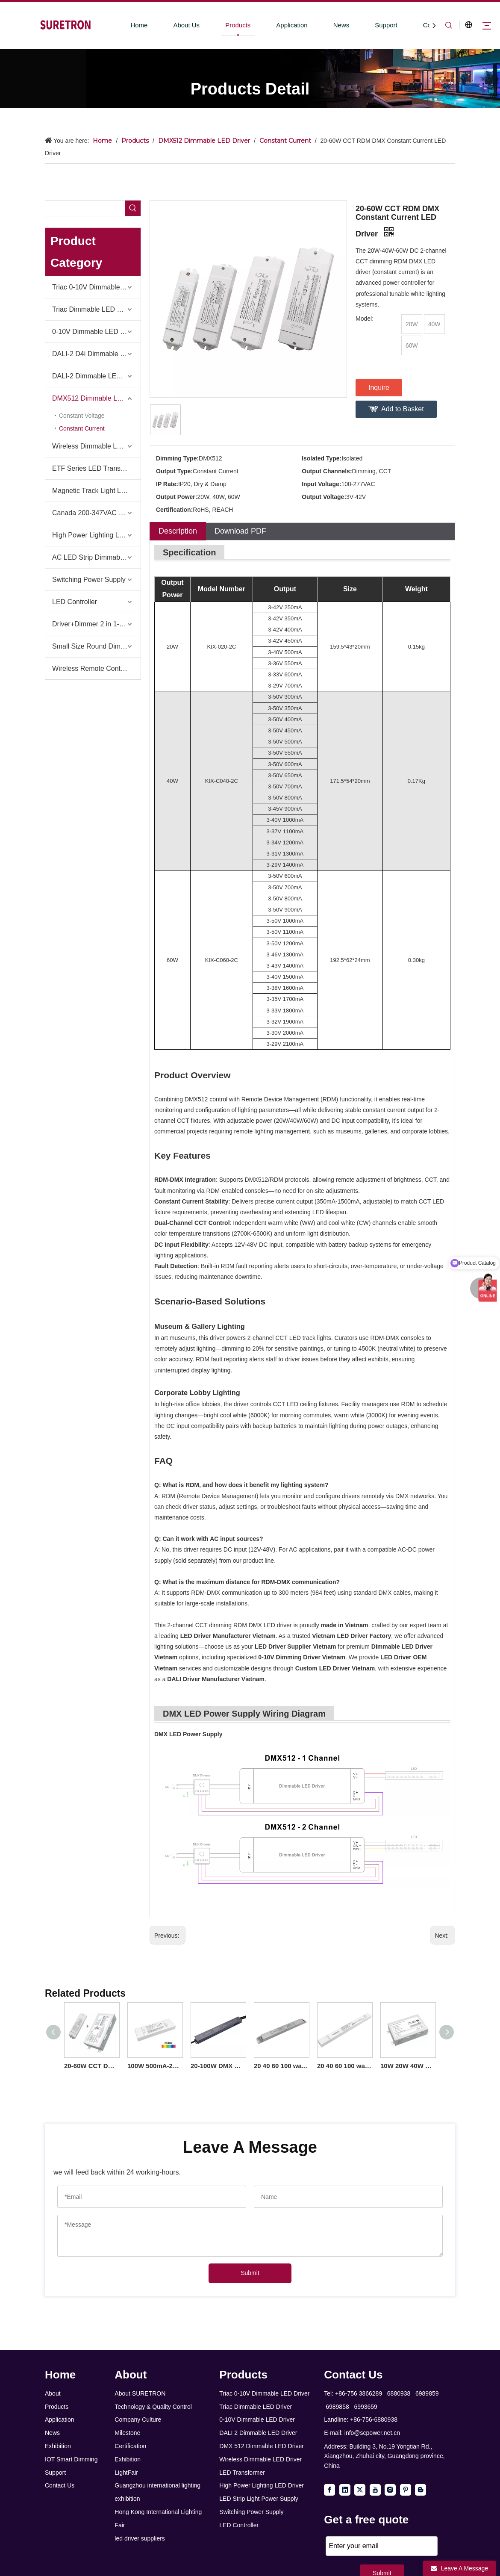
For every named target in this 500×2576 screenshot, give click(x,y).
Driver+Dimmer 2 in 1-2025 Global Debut (96, 624)
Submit (250, 2272)
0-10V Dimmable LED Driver (95, 331)
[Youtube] (375, 2490)
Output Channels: (327, 471)
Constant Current (82, 428)
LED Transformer (242, 2472)
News (341, 25)
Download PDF (240, 531)
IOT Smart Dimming (71, 2459)
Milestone (127, 2432)
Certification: (174, 509)
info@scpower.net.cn (372, 2432)
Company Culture (138, 2419)
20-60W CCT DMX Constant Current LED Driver (91, 2065)
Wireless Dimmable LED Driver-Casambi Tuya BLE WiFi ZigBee (96, 446)
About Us (186, 25)
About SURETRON (140, 2393)
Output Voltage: (324, 496)
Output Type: (174, 471)
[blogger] (420, 2490)
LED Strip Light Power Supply (258, 2498)
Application (291, 25)
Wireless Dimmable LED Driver (260, 2459)
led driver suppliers (140, 2538)
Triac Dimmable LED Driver (93, 309)
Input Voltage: (321, 484)
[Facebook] (329, 2490)
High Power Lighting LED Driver (96, 535)
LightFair (126, 2472)
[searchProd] (85, 208)
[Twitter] (359, 2490)
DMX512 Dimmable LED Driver (96, 398)
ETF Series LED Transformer (96, 468)
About (53, 2393)
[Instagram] (390, 2490)
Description (178, 531)
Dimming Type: (177, 458)
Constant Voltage (82, 415)
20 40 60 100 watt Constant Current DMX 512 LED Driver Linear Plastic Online (344, 2065)
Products (237, 25)
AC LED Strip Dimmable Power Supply (96, 557)
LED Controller (74, 601)
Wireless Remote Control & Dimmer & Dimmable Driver (96, 668)
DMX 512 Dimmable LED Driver (261, 2446)
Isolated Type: (321, 458)
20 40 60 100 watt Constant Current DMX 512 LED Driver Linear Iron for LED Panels (281, 2065)
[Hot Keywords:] (133, 208)
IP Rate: (167, 484)
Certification (130, 2446)
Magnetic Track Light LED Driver (96, 490)
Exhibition (58, 2446)
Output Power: (176, 496)
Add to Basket (402, 409)
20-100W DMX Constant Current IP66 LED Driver (218, 2065)
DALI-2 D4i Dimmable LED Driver (96, 353)
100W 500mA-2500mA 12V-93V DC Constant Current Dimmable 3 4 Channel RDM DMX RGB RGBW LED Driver (154, 2065)
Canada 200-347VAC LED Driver (96, 512)
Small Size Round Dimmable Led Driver (96, 646)
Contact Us (59, 2485)
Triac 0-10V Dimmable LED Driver (96, 287)
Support (386, 25)
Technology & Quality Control (153, 2406)
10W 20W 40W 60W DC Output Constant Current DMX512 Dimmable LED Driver (407, 2065)
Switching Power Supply (89, 579)
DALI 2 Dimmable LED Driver (258, 2432)
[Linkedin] (344, 2490)
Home (138, 25)
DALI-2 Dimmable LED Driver (96, 376)
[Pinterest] (405, 2490)
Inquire (378, 387)
